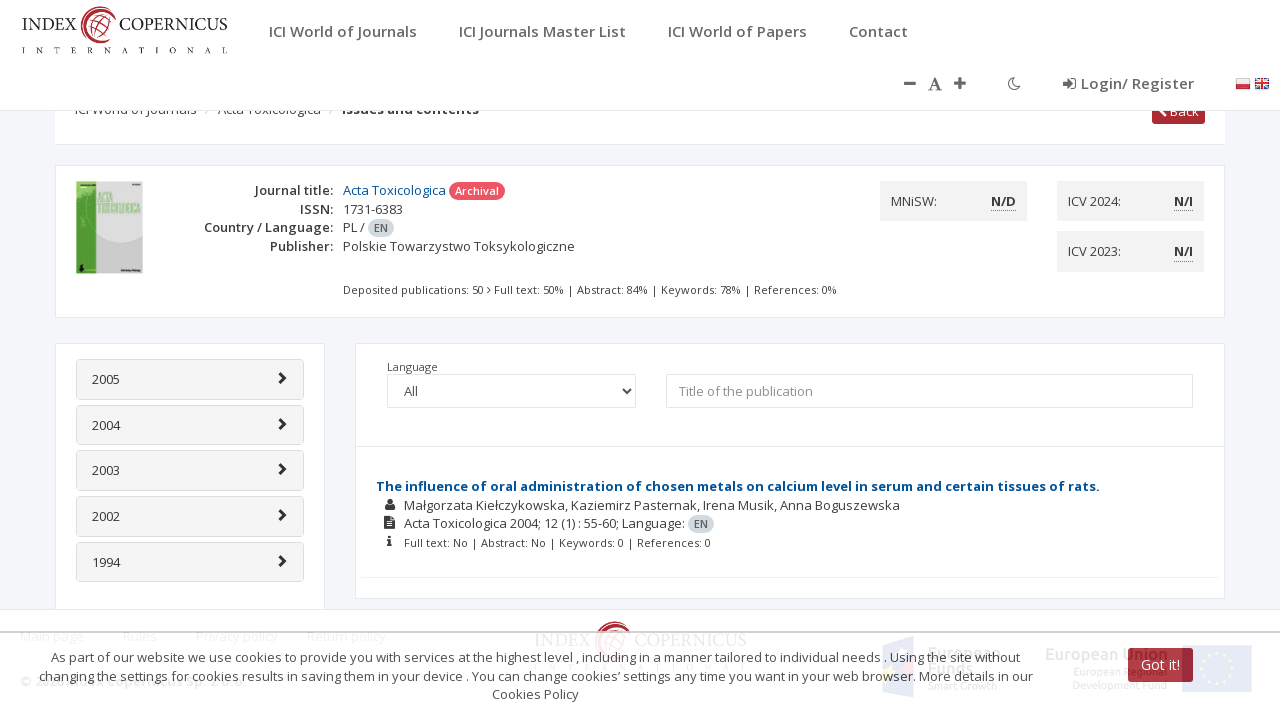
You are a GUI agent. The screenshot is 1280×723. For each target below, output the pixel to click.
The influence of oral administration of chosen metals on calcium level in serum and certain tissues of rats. (738, 486)
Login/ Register (1128, 83)
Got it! (1160, 664)
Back (1178, 111)
